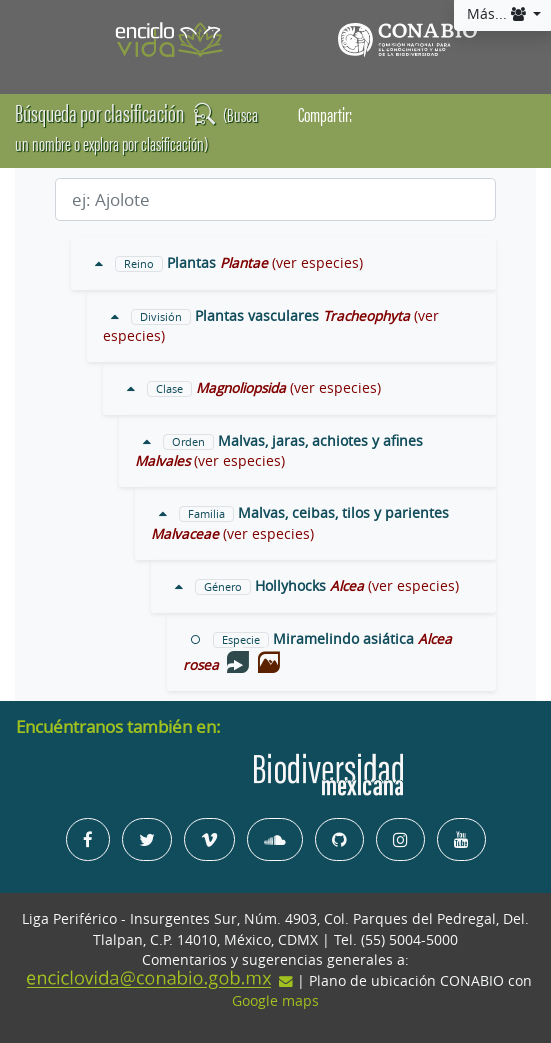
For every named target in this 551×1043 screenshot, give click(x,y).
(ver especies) (317, 263)
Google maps (275, 1001)
